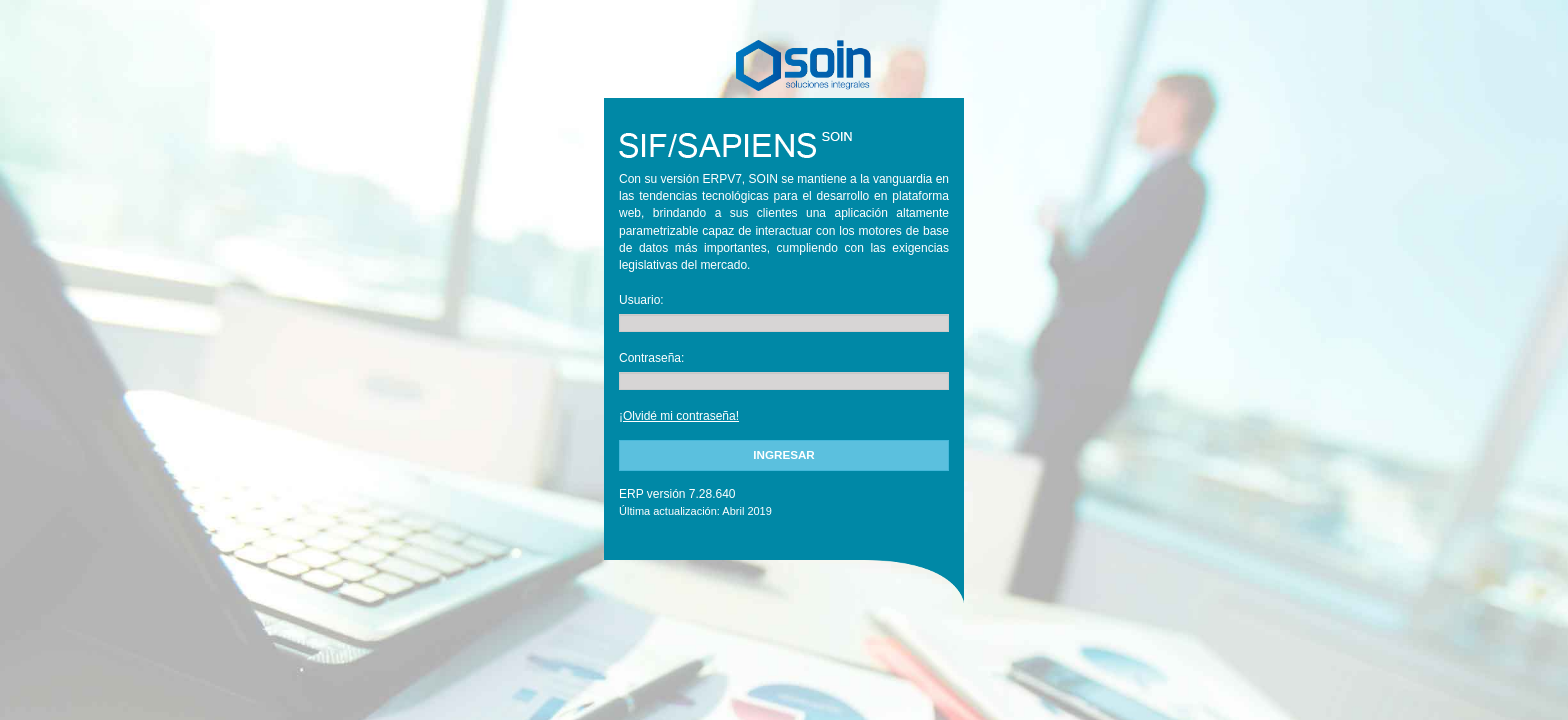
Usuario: (641, 300)
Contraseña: (651, 358)
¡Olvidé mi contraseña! (679, 416)
